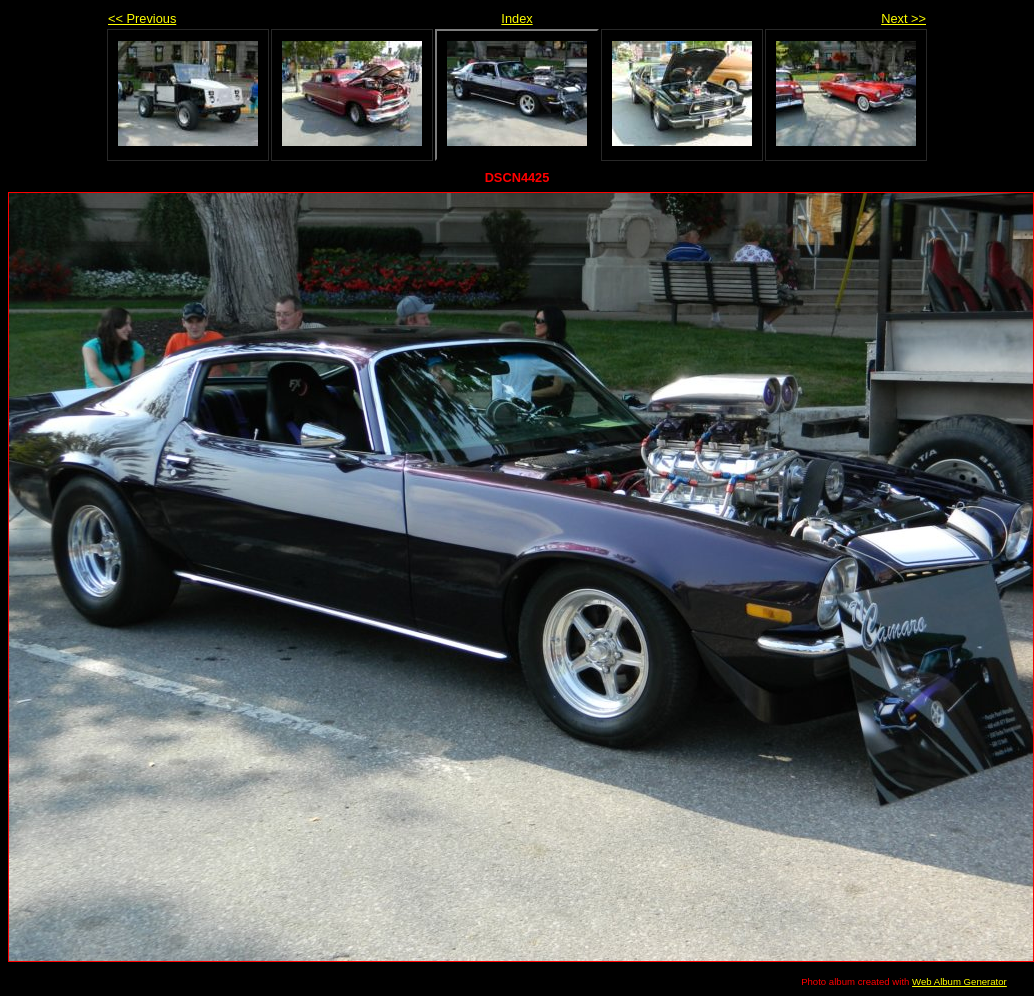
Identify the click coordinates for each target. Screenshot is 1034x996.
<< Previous (142, 18)
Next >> (903, 18)
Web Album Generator (959, 981)
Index (516, 18)
